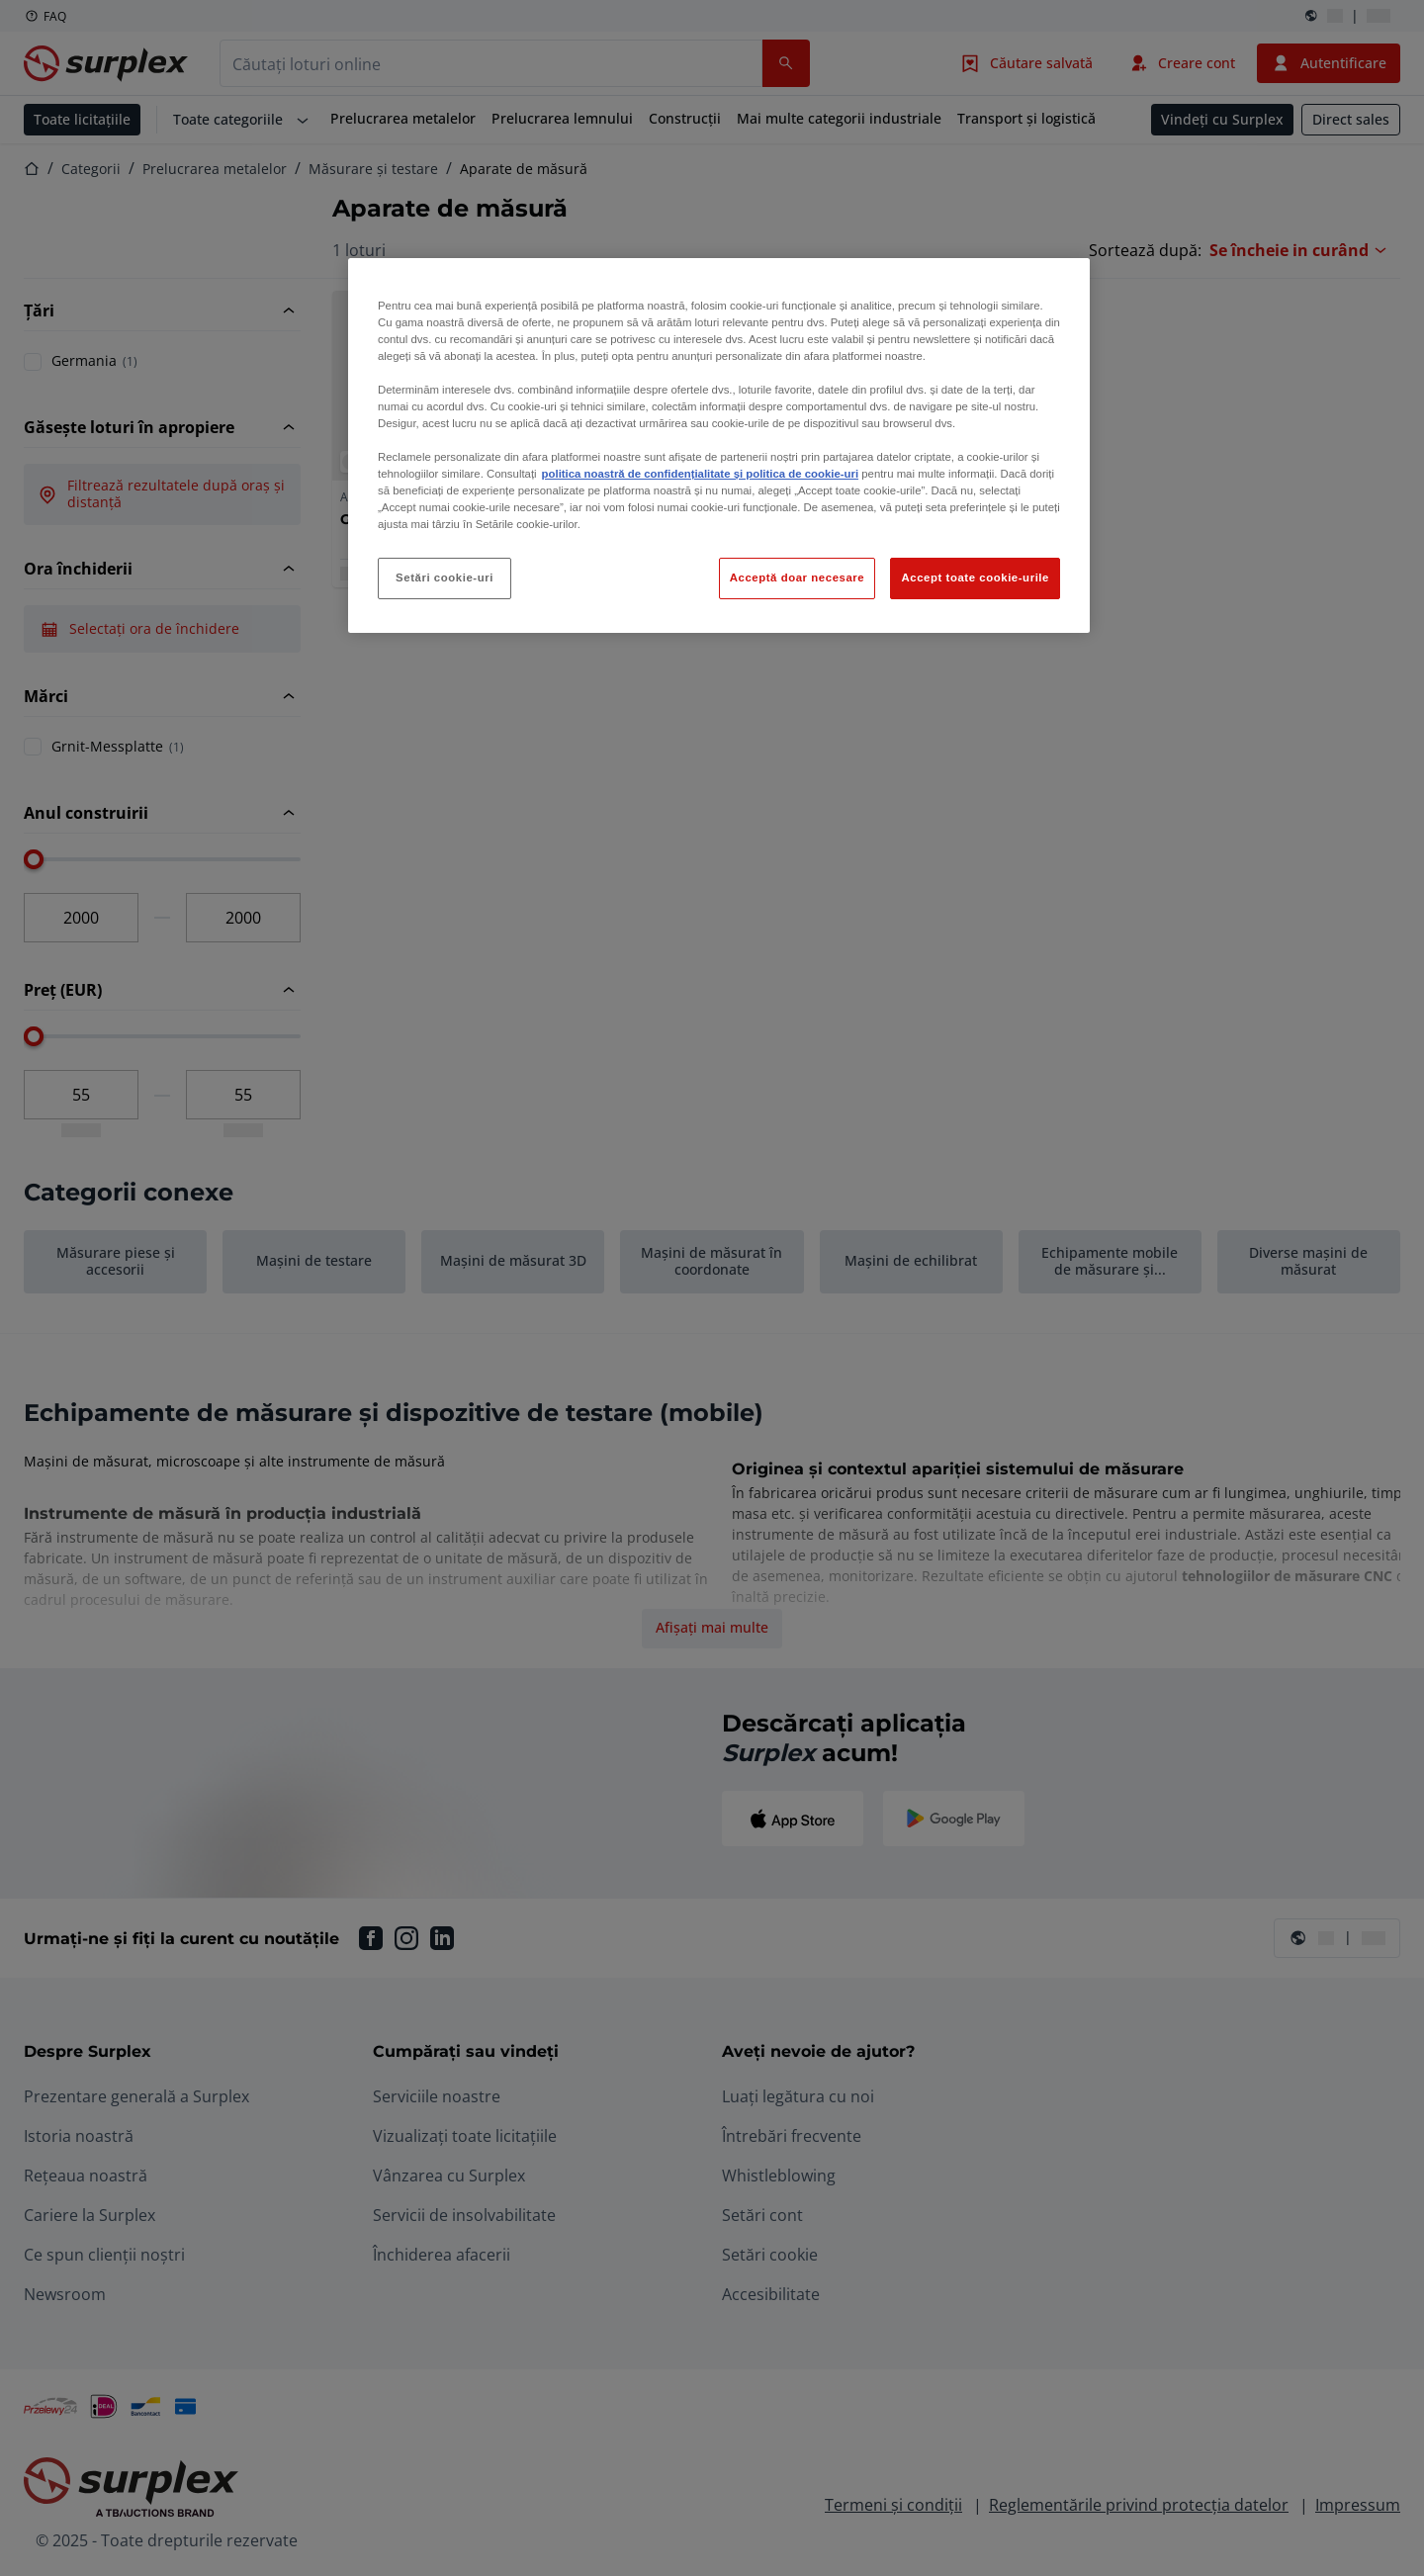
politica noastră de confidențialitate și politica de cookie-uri (700, 474)
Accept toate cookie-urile (975, 577)
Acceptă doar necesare (797, 577)
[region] (719, 446)
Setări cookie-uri (444, 577)
